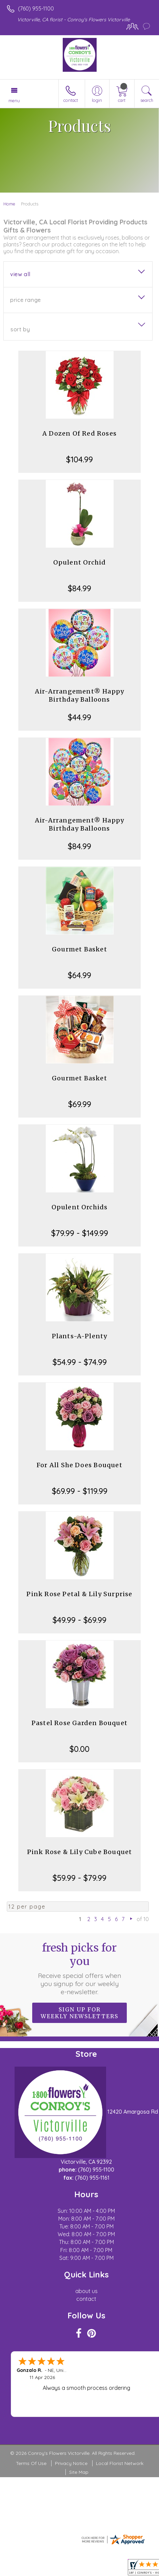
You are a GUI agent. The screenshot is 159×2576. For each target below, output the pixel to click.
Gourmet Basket (79, 949)
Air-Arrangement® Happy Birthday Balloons (79, 695)
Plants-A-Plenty (79, 1336)
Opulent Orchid (79, 562)
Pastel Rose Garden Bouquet (79, 1723)
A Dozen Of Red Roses (79, 433)
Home (9, 203)
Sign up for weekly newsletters (79, 2013)
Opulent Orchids (80, 1207)
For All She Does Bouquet (79, 1465)
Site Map (78, 2472)
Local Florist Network (119, 2463)
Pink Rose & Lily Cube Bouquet (79, 1852)
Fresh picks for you (79, 1968)
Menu (14, 100)
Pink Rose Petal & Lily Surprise (79, 1594)
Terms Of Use (31, 2463)
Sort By (20, 329)
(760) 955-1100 (36, 8)
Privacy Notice (71, 2463)
